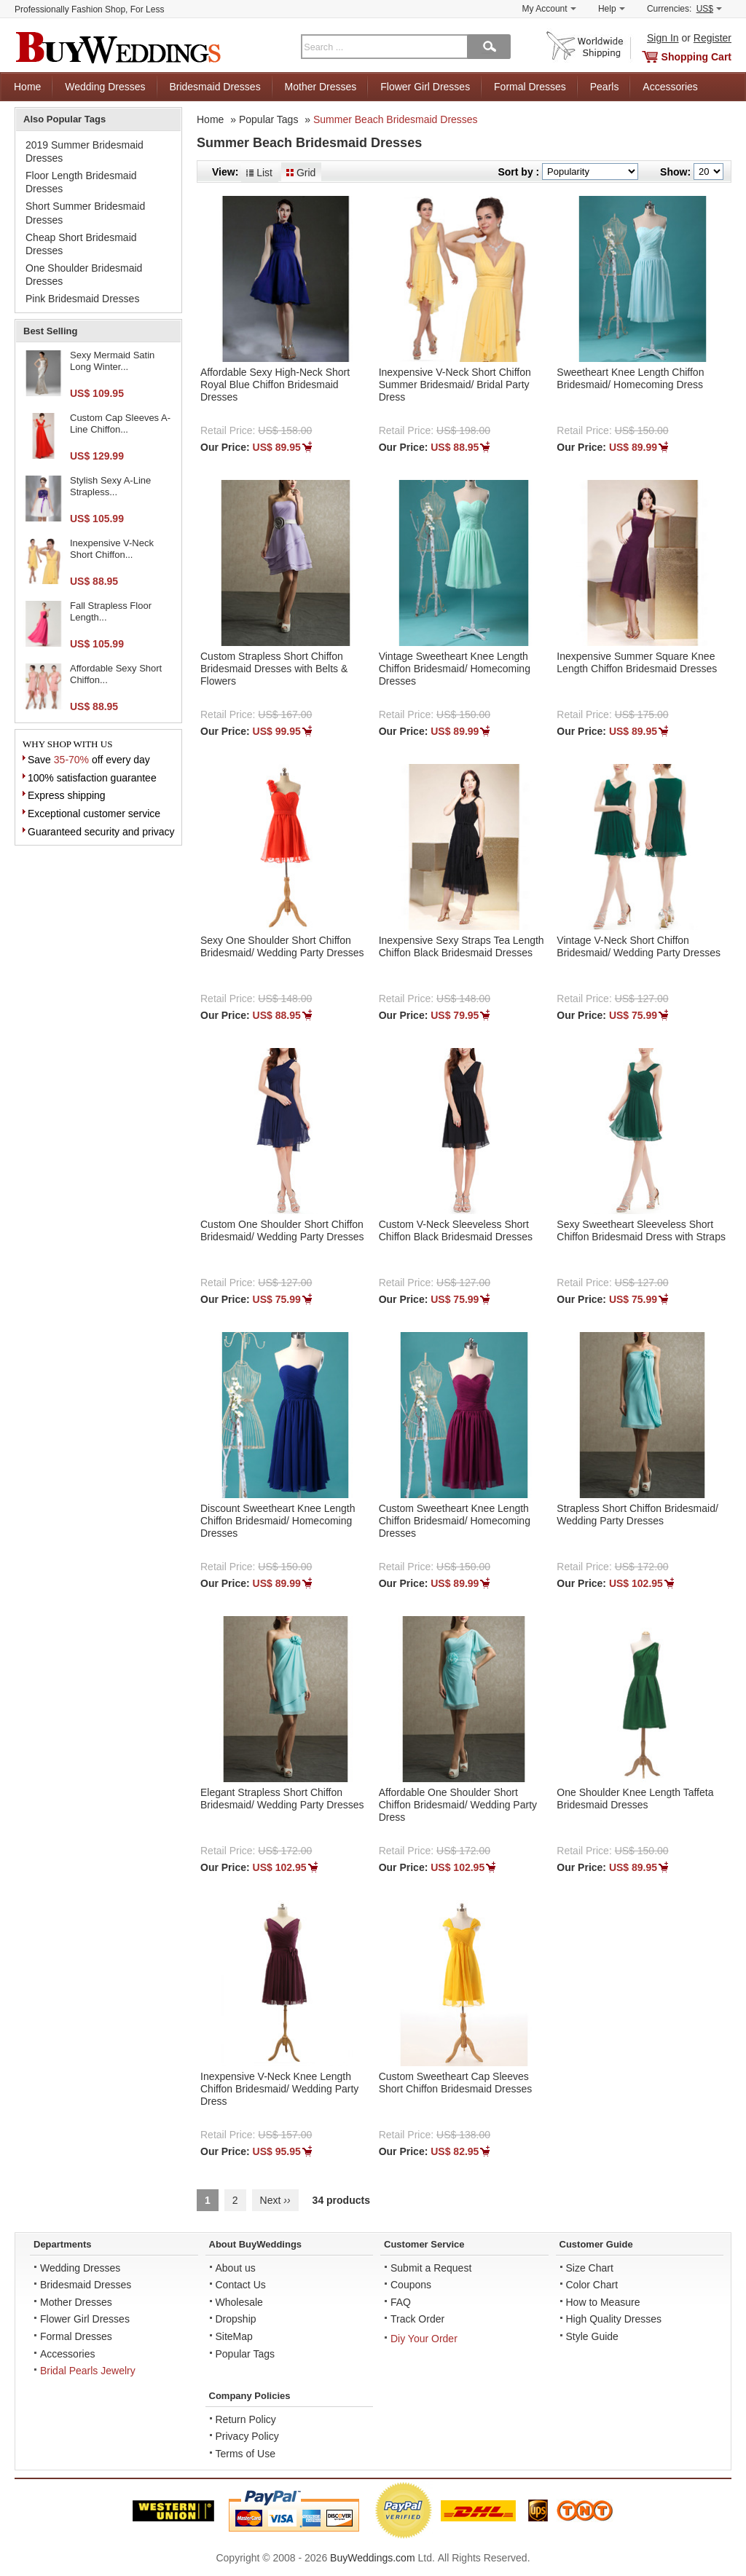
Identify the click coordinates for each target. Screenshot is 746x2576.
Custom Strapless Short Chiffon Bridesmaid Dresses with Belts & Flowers (274, 668)
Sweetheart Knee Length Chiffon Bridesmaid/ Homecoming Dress (630, 378)
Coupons (410, 2285)
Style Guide (592, 2336)
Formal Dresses (530, 86)
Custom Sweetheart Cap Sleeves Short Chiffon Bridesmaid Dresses (456, 2083)
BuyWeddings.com (372, 2558)
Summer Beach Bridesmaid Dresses (395, 119)
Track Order (417, 2319)
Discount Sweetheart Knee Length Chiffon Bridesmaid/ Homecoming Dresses (277, 1520)
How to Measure (603, 2302)
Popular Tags (268, 119)
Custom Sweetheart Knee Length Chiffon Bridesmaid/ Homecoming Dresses (454, 1520)
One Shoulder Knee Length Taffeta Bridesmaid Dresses (635, 1799)
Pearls (604, 86)
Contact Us (241, 2285)
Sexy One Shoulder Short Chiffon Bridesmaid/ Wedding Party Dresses (282, 946)
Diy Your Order (424, 2338)
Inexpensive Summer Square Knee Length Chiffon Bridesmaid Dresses (637, 662)
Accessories (670, 86)
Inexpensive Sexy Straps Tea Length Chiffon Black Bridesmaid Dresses (461, 946)
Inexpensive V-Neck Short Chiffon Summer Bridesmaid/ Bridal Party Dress (455, 384)
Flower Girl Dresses (425, 86)
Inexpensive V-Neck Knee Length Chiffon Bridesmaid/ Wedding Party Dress (279, 2089)
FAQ (400, 2302)
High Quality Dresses (614, 2319)
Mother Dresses (321, 86)
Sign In (663, 38)
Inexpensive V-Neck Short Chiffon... (112, 548)
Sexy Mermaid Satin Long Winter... (112, 361)
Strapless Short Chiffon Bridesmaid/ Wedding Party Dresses (637, 1514)
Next (275, 2200)
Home (27, 86)
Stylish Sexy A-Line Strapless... (110, 486)
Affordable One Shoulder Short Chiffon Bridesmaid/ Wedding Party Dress (458, 1805)
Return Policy (246, 2419)
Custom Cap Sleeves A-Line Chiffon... (120, 423)
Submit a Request (430, 2268)
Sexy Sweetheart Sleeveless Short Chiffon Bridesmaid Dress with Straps (641, 1230)
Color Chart (592, 2285)
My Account (549, 9)
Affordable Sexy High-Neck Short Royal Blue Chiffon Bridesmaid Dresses (275, 384)
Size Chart (589, 2268)
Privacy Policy (247, 2436)
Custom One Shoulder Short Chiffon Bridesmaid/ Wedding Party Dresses (282, 1230)
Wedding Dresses (105, 86)
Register (712, 38)
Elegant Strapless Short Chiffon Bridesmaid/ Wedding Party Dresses (282, 1799)
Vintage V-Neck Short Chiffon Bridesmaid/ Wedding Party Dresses (639, 946)
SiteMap (234, 2336)
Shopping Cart (696, 57)
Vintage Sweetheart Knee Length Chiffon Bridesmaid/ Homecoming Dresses (454, 668)
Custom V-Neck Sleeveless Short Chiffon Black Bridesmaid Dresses (456, 1230)
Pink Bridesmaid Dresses (82, 298)
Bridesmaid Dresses (214, 86)
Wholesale (239, 2302)
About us (236, 2268)
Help (611, 9)
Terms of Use (245, 2453)
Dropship (236, 2319)
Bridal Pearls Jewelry (88, 2370)
